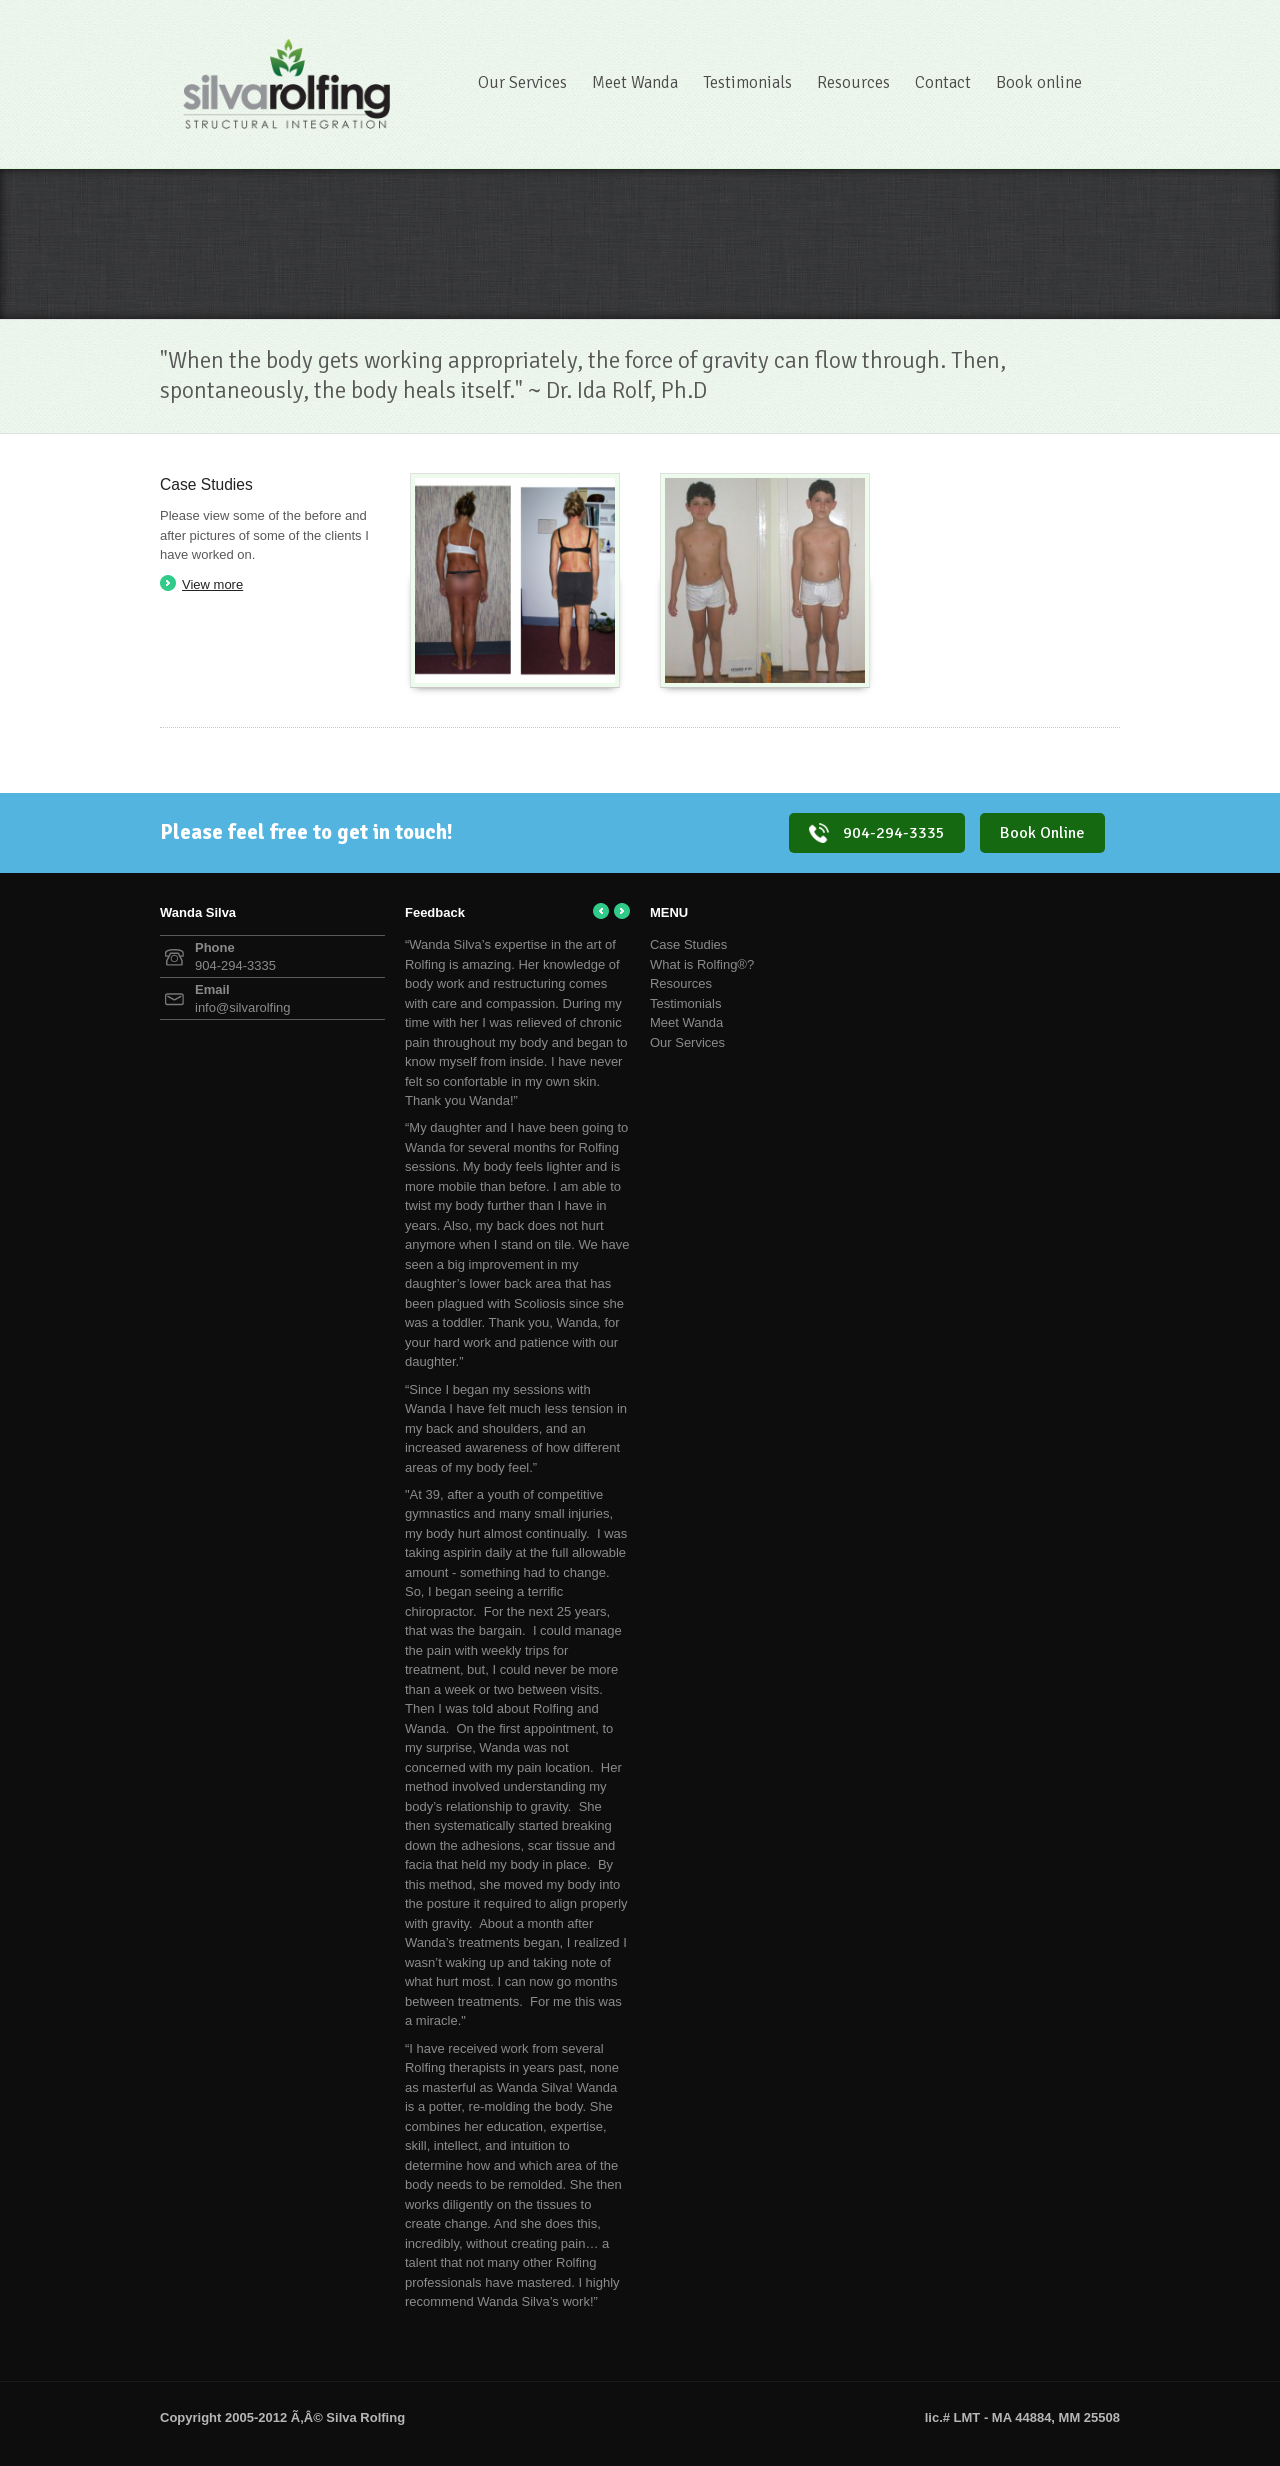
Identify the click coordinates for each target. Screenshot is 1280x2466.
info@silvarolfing (243, 1007)
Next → (622, 911)
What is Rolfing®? (702, 964)
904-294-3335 (877, 833)
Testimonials (747, 82)
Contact (943, 82)
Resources (853, 82)
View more (212, 584)
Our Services (522, 82)
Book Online (1042, 833)
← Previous (601, 911)
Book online (1039, 82)
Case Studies (688, 944)
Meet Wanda (635, 82)
